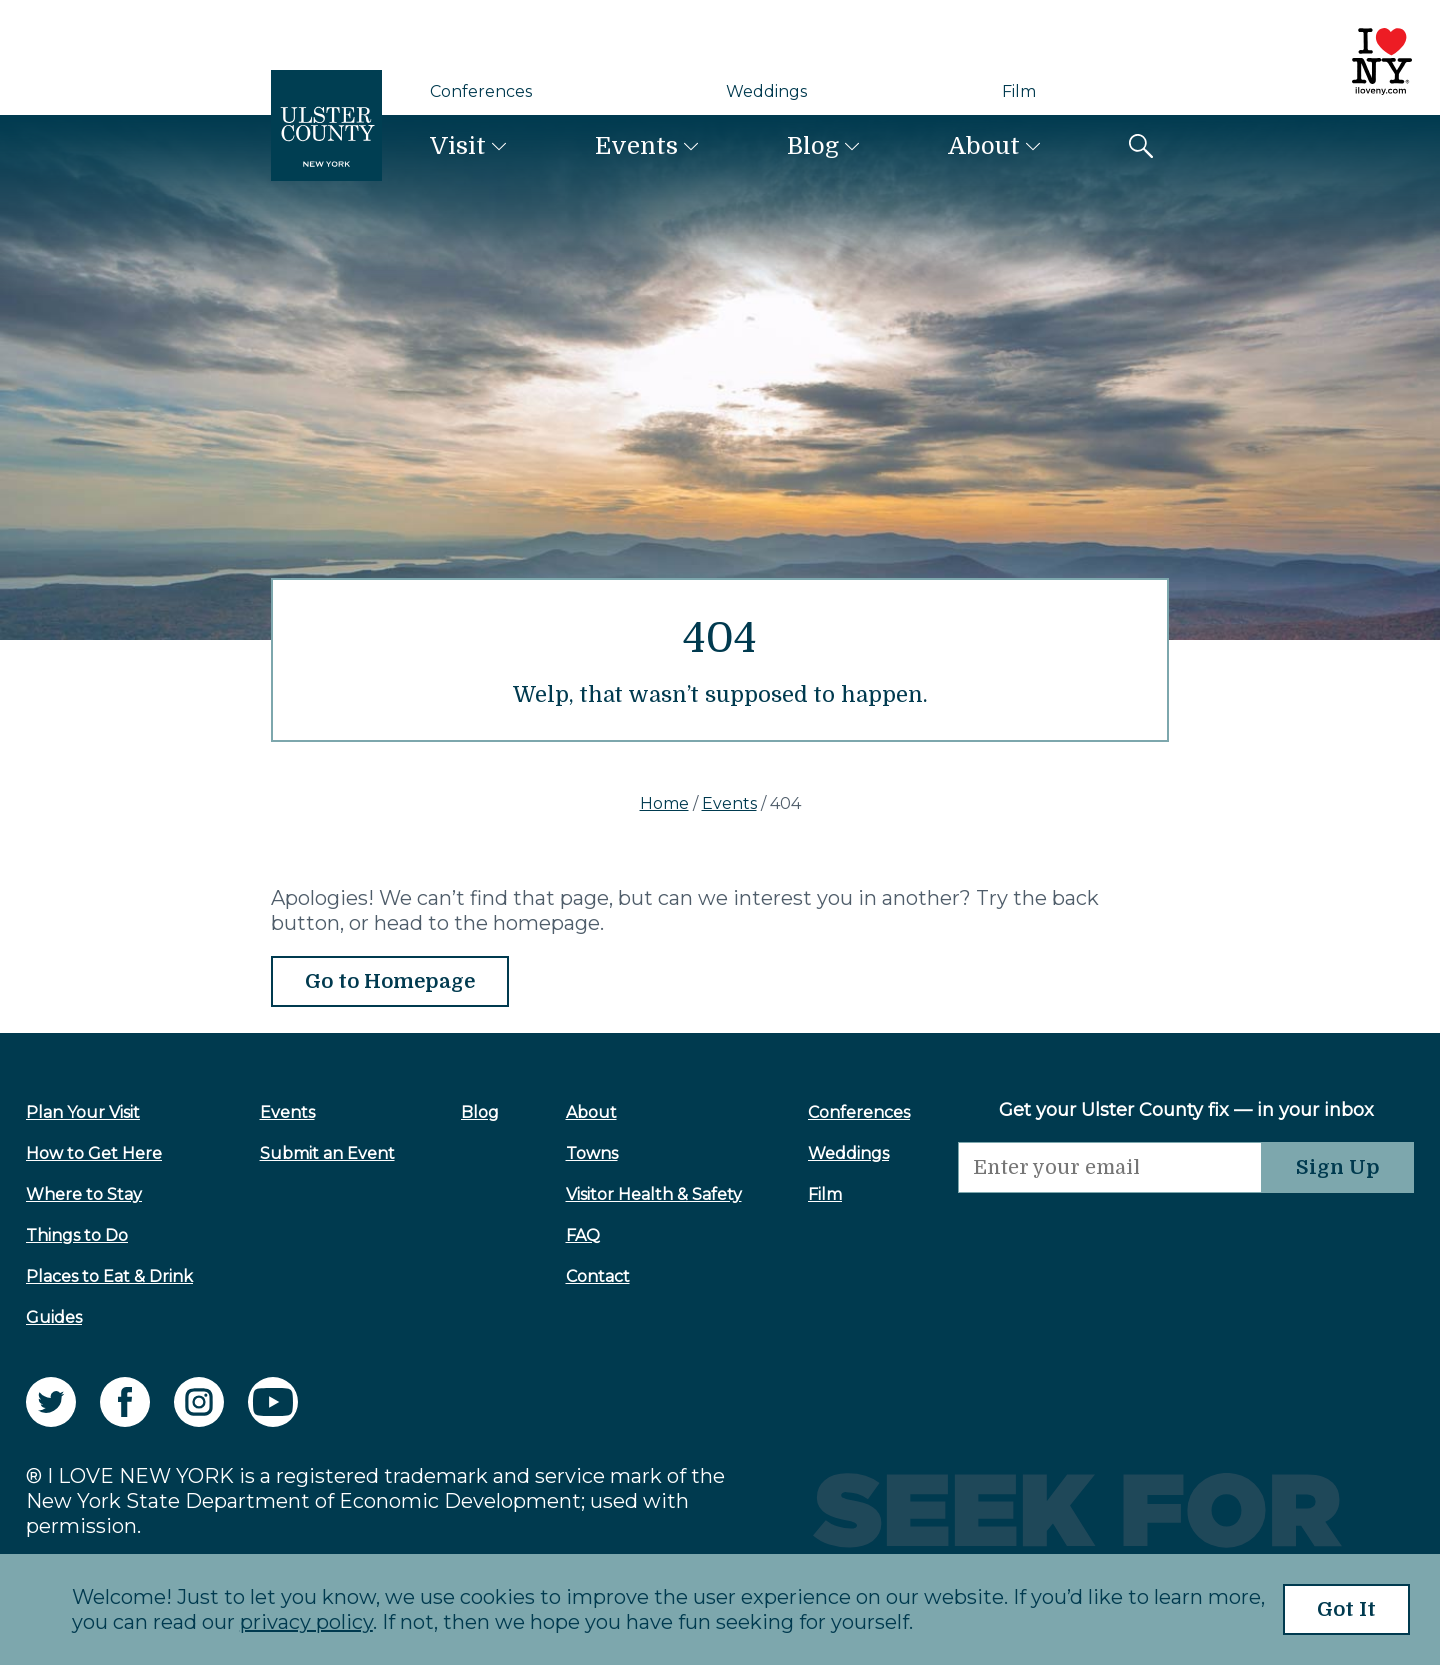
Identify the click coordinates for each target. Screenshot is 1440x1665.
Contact (598, 1276)
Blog (813, 146)
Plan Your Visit (83, 1112)
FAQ (583, 1235)
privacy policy (306, 1622)
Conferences (481, 91)
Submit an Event (327, 1153)
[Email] (1110, 1167)
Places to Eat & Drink (109, 1276)
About (984, 146)
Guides (54, 1317)
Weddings (766, 91)
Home (664, 803)
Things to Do (77, 1235)
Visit (458, 146)
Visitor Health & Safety (654, 1194)
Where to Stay (84, 1194)
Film (1019, 91)
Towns (592, 1153)
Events (636, 146)
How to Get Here (94, 1153)
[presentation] (1110, 1232)
